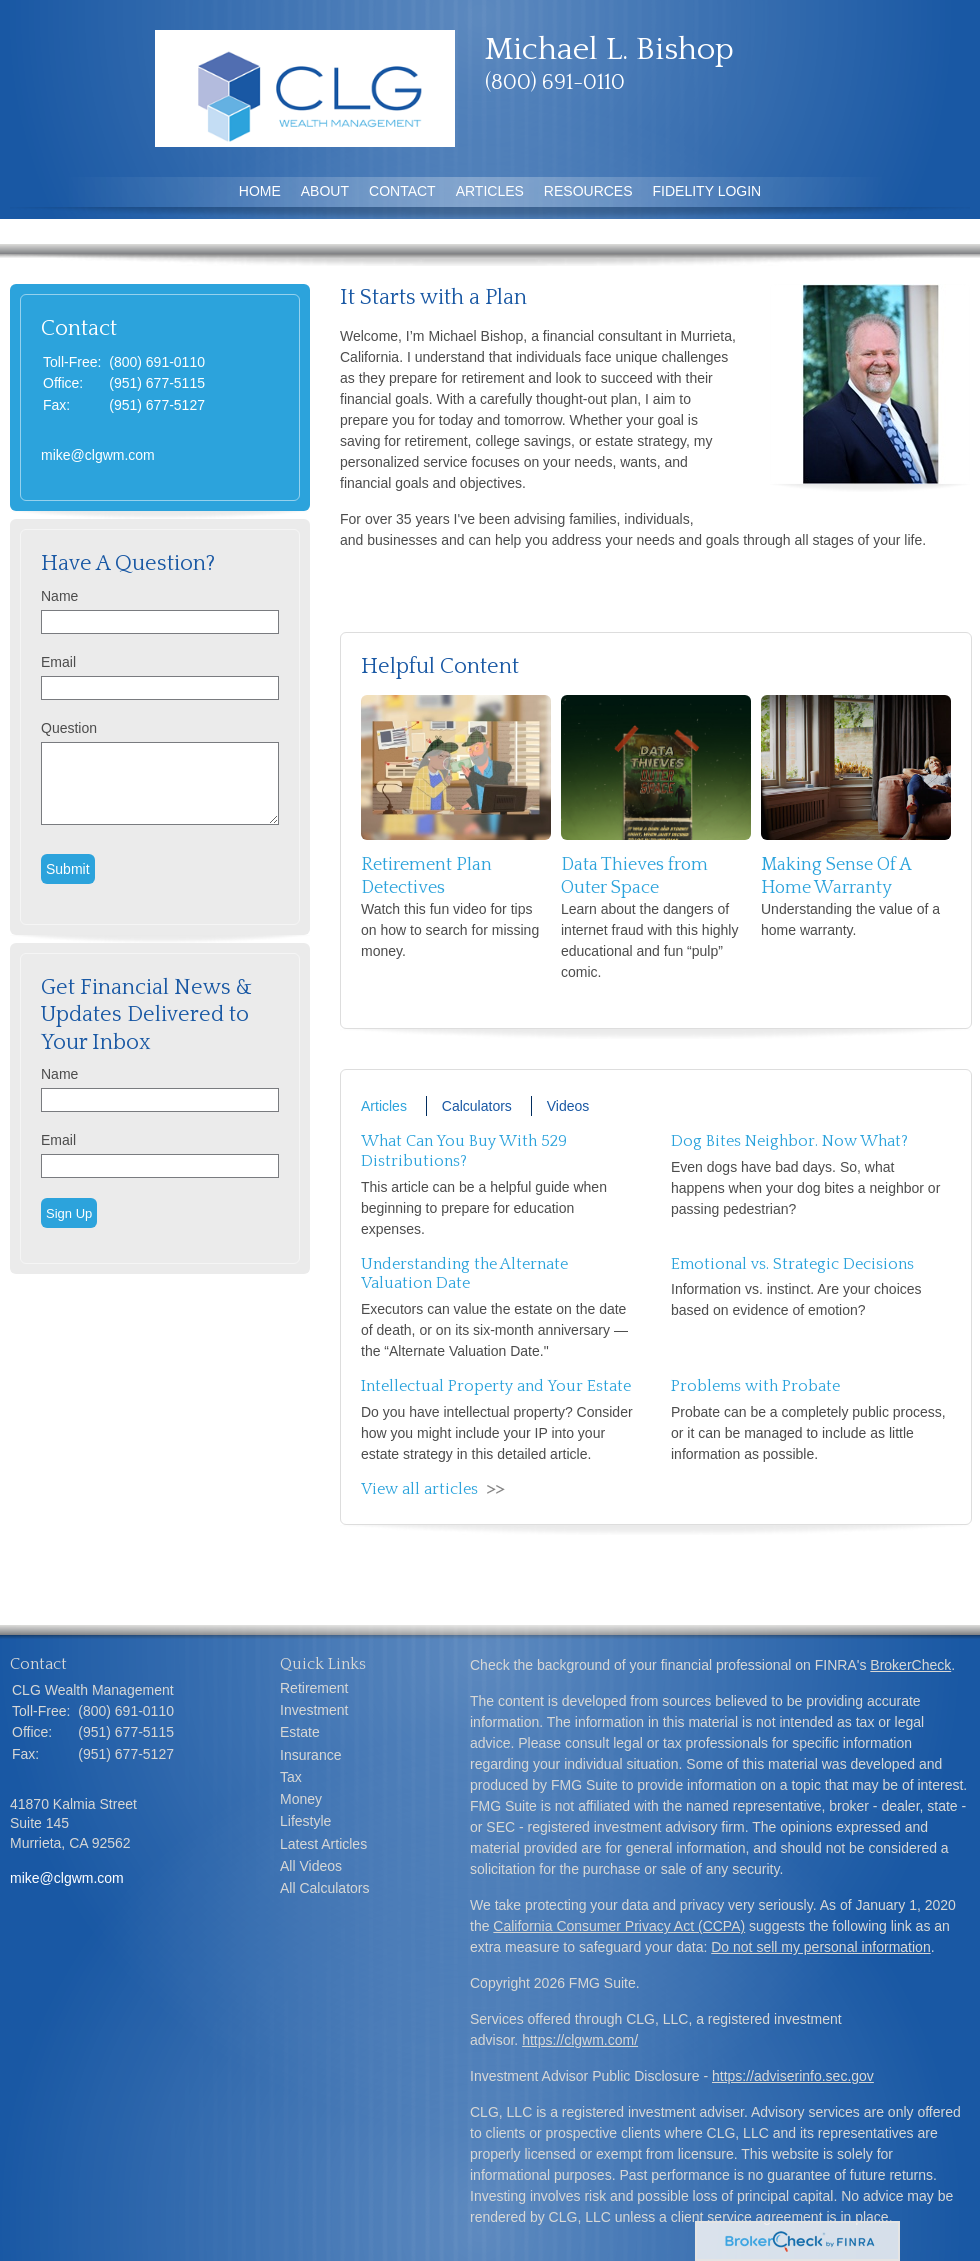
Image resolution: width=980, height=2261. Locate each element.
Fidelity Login (707, 191)
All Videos (311, 1866)
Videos (568, 1106)
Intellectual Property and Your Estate (496, 1386)
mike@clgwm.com (98, 455)
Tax (291, 1777)
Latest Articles (323, 1844)
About (325, 191)
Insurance (310, 1755)
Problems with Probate (755, 1386)
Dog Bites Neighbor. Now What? (789, 1141)
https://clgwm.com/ (580, 2040)
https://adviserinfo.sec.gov (793, 2076)
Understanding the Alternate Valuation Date (464, 1274)
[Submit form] (68, 869)
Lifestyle (305, 1821)
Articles (490, 191)
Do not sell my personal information (820, 1947)
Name (59, 596)
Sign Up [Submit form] (69, 1213)
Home (260, 191)
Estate (300, 1732)
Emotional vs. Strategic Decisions (792, 1264)
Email (58, 662)
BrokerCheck (910, 1665)
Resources (588, 191)
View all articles (419, 1489)
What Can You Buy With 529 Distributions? (464, 1151)
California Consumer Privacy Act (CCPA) (619, 1926)
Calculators (477, 1106)
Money (301, 1799)
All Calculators (324, 1888)
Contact (402, 191)
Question (69, 728)
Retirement (314, 1688)
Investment (314, 1710)
